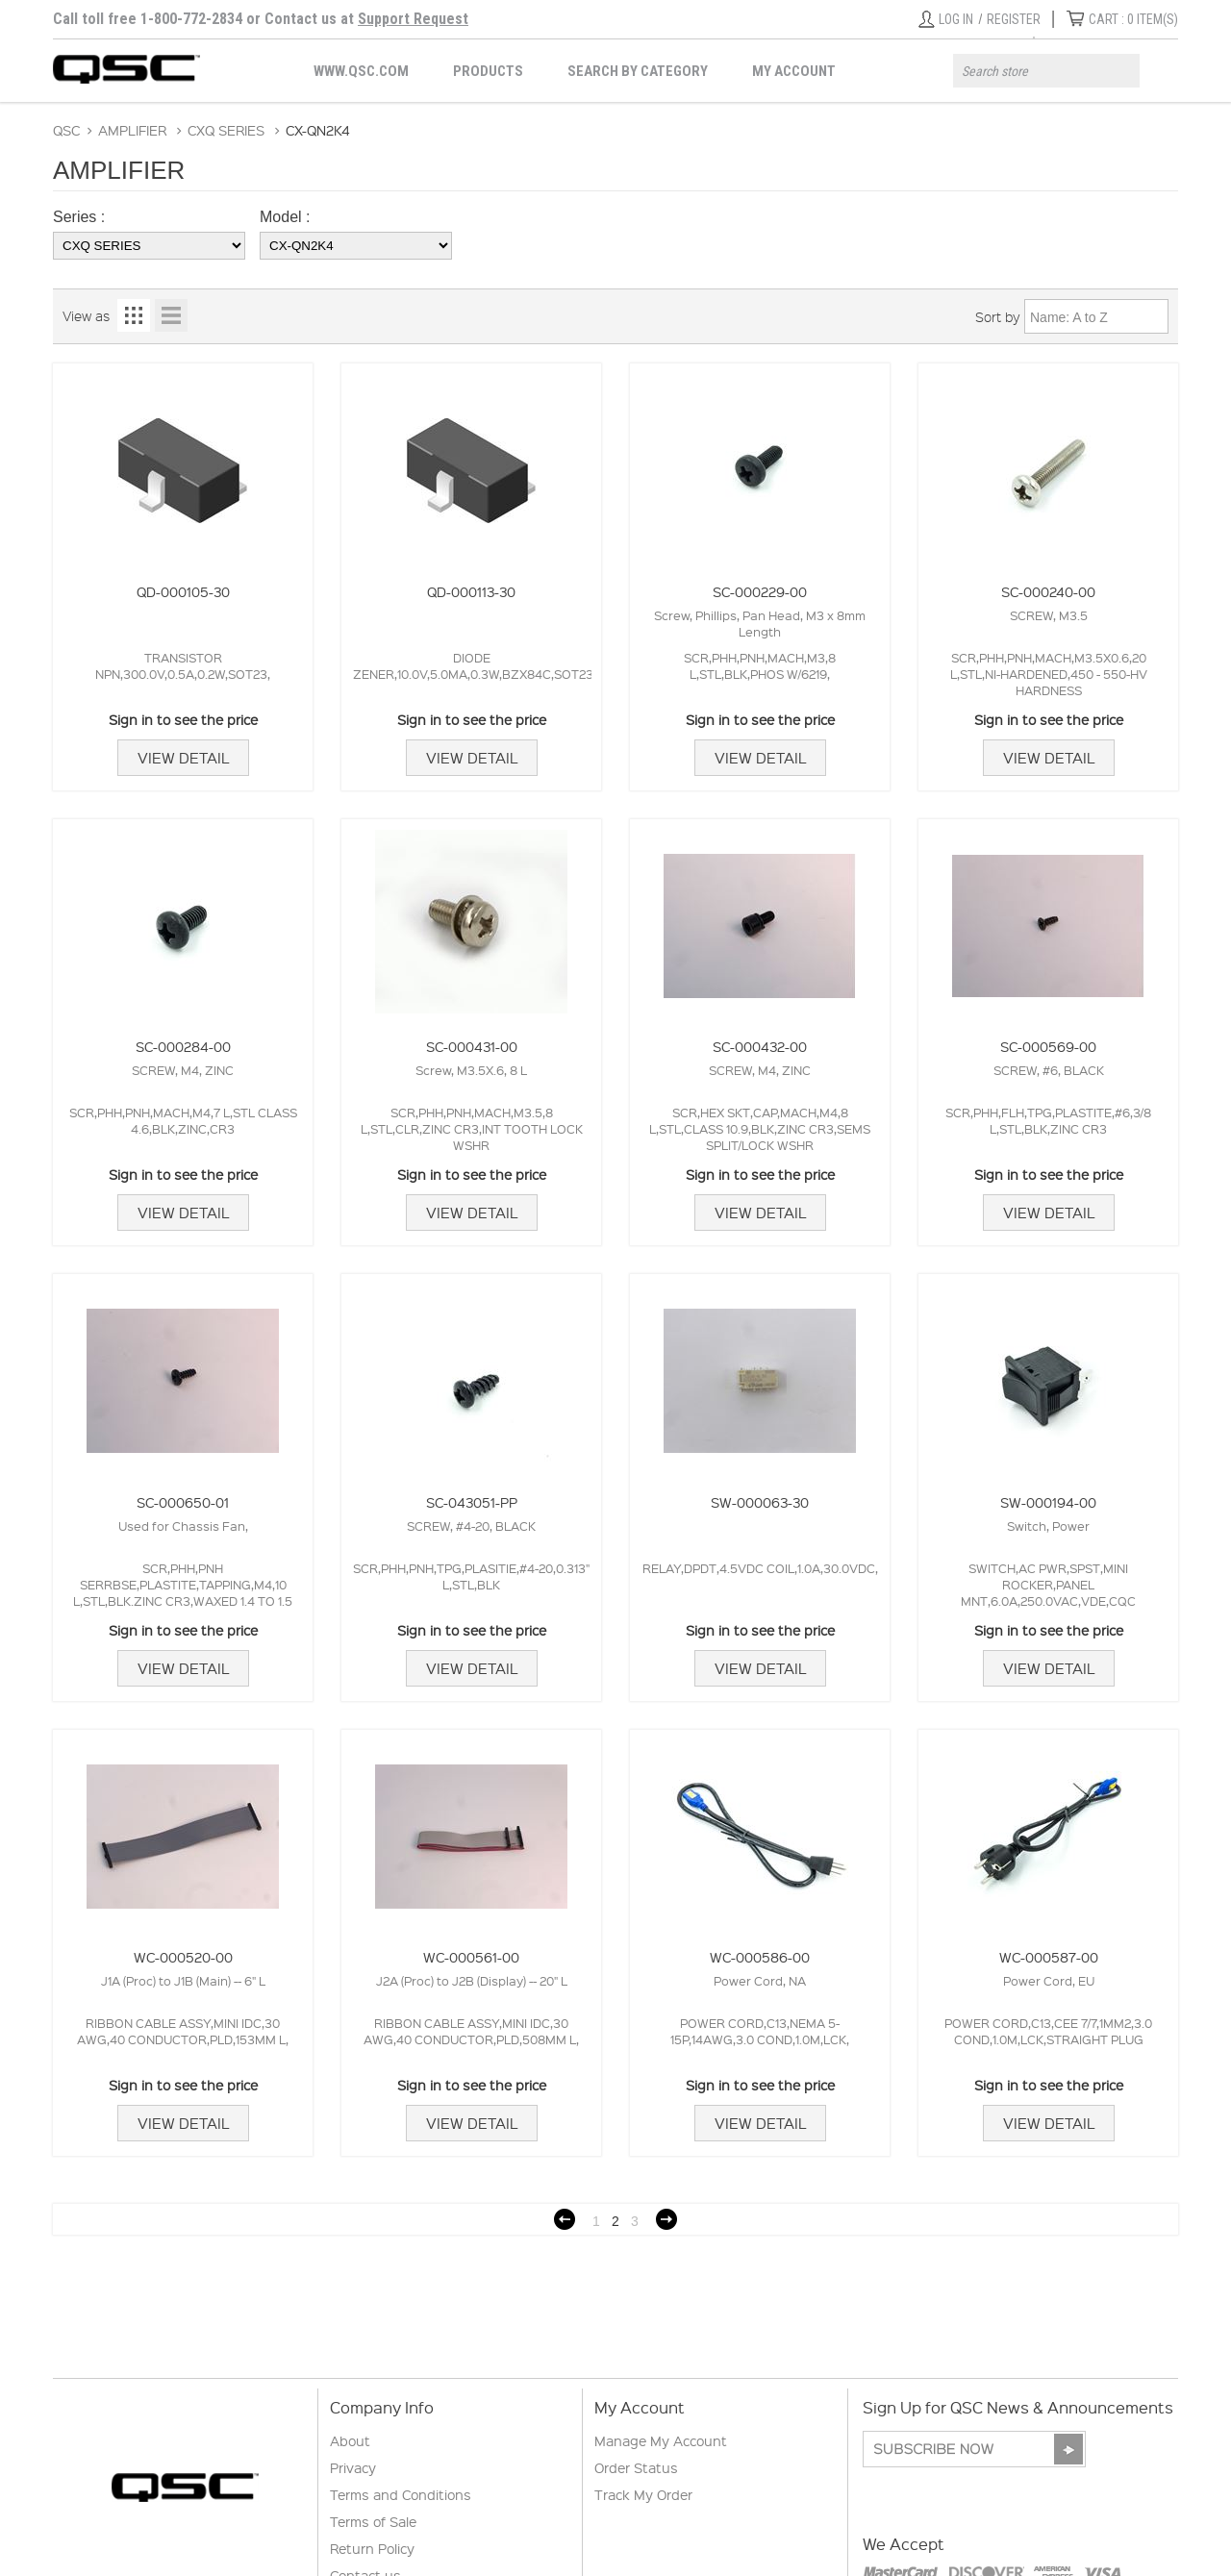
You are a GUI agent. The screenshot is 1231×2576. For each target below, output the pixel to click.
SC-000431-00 (471, 1046)
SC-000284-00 (183, 1046)
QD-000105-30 (183, 591)
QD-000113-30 (471, 591)
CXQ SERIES (226, 129)
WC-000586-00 (760, 1956)
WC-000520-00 (183, 1956)
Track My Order (643, 2494)
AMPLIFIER (132, 129)
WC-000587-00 (1048, 1956)
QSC (66, 129)
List (171, 315)
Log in (956, 19)
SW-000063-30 (760, 1502)
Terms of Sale (373, 2521)
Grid (133, 315)
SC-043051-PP (471, 1502)
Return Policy (372, 2548)
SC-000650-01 (183, 1502)
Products (488, 71)
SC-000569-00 (1048, 1046)
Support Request (413, 19)
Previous (564, 2219)
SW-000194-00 (1048, 1502)
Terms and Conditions (400, 2494)
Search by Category (637, 71)
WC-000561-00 (471, 1956)
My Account (794, 71)
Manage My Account (660, 2440)
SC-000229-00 (760, 591)
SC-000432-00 (760, 1046)
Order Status (636, 2467)
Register (1014, 19)
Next (666, 2219)
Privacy (353, 2467)
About (350, 2440)
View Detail (183, 757)
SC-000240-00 (1048, 591)
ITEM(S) (1133, 19)
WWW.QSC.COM (361, 71)
